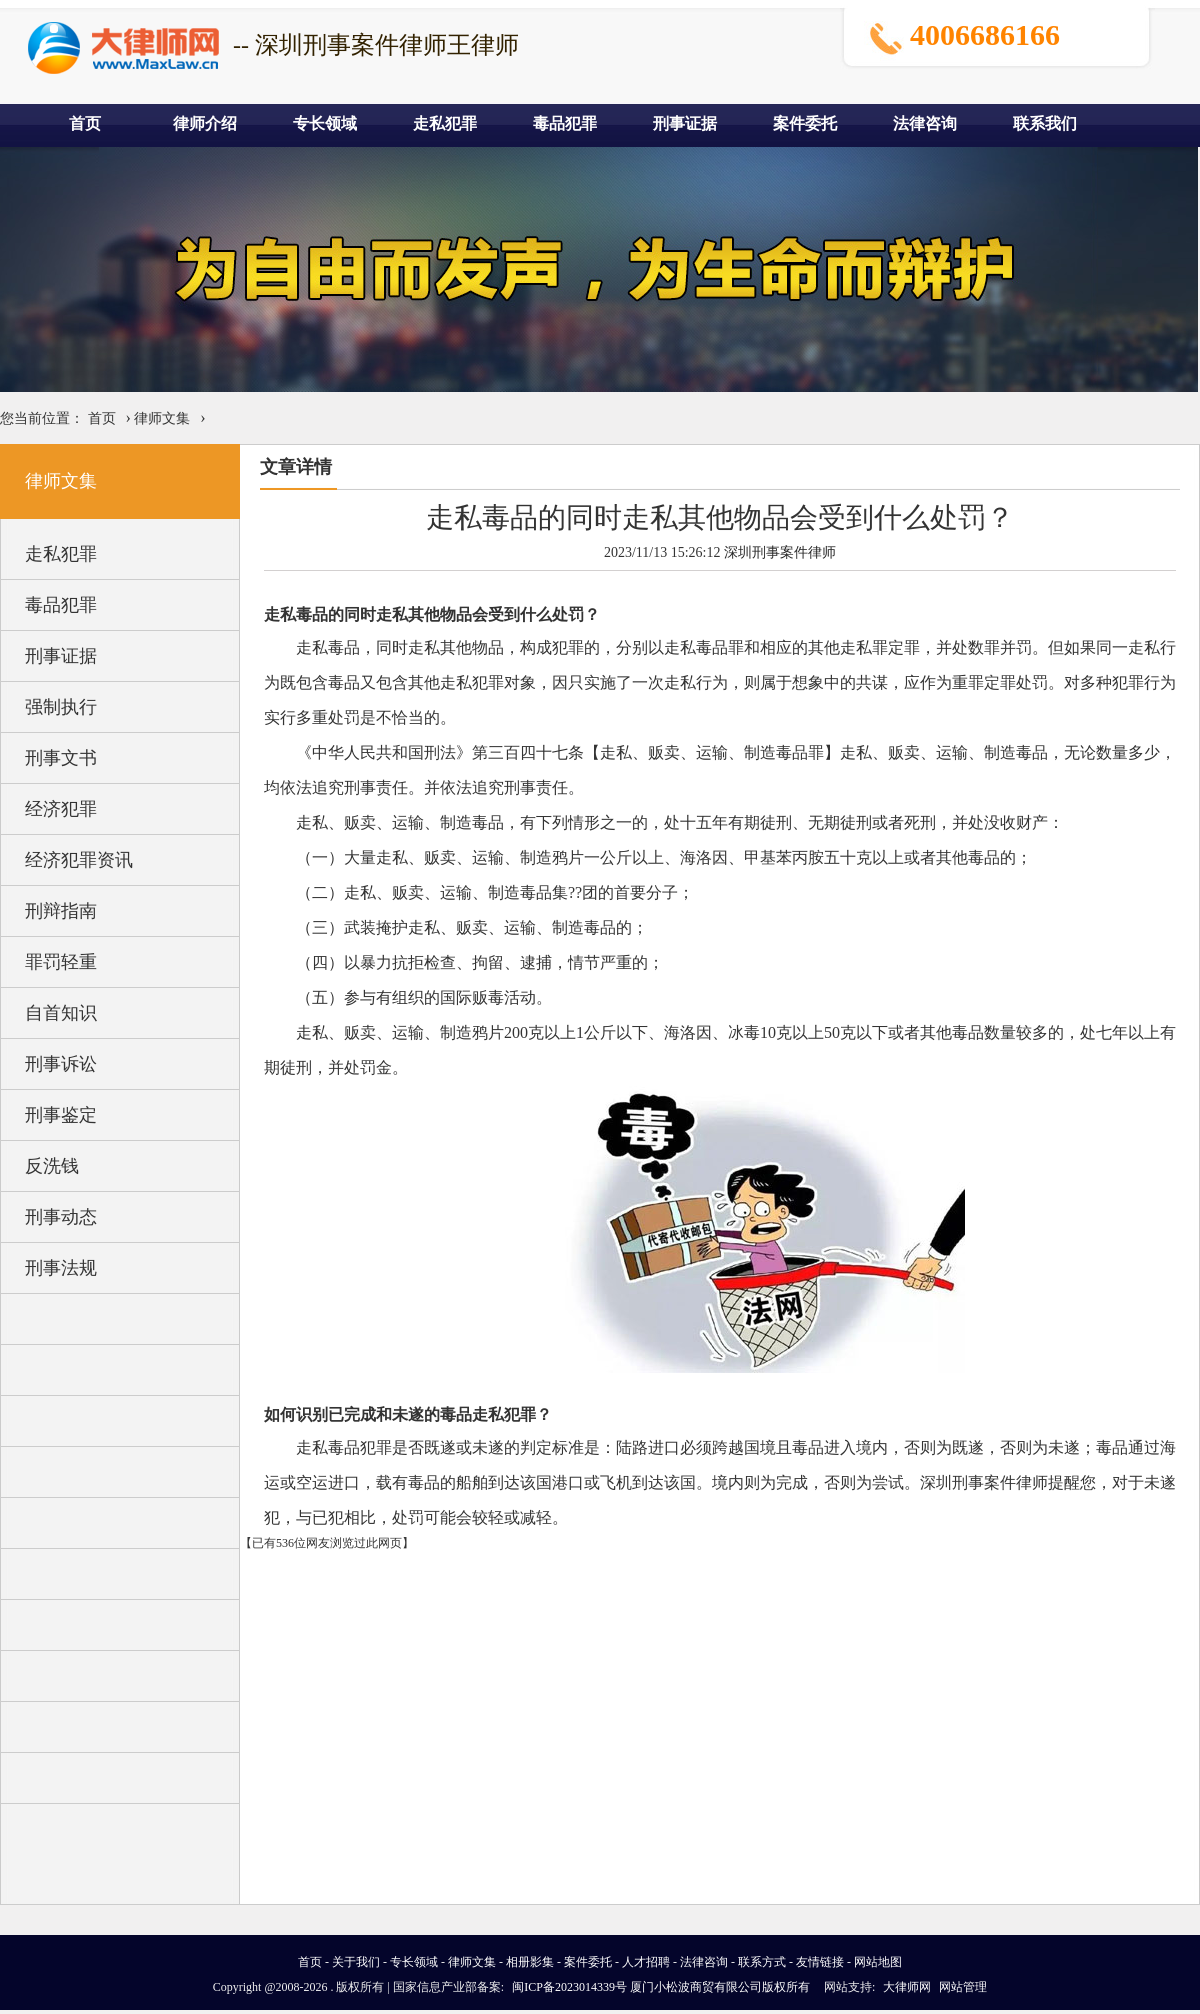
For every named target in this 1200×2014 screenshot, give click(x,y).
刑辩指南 (61, 911)
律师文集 (162, 418)
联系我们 (1045, 123)
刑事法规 (61, 1268)
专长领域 (325, 123)
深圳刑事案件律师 (780, 552)
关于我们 (356, 1962)
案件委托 (805, 123)
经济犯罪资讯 (79, 860)
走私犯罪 (445, 123)
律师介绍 (205, 123)
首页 (85, 123)
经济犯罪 (61, 809)
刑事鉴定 (61, 1115)
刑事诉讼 (61, 1064)
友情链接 (820, 1962)
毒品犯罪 (565, 123)
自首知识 (61, 1013)
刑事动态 (61, 1217)
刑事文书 (61, 758)
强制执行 (61, 707)
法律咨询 (925, 123)
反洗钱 (52, 1166)
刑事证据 (685, 123)
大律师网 (907, 1987)
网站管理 (963, 1987)
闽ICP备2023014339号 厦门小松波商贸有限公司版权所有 (661, 1987)
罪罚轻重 (61, 962)
